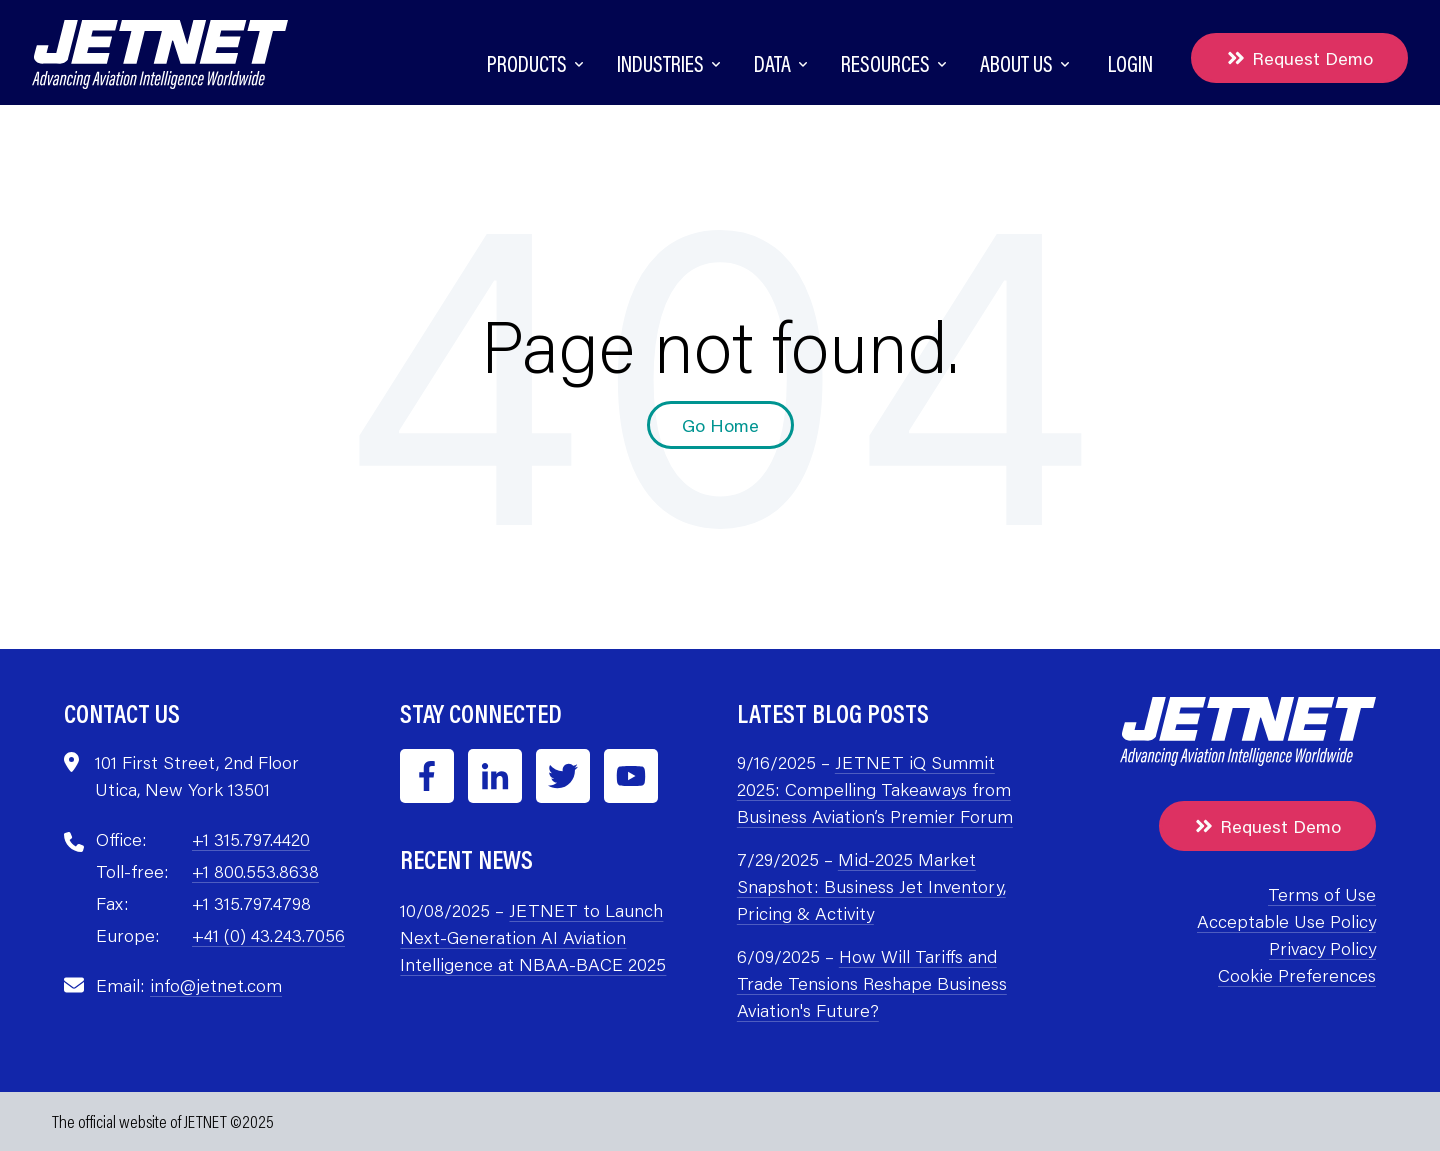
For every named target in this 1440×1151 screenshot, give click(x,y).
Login (1130, 63)
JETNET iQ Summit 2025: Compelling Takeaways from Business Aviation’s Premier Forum (875, 789)
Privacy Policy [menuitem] (1322, 948)
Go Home (720, 425)
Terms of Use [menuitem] (1322, 894)
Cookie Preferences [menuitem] (1297, 975)
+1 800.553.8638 (255, 871)
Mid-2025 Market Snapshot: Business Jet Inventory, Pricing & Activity (871, 886)
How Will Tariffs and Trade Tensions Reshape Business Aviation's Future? (872, 983)
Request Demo (1299, 58)
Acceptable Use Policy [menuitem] (1286, 921)
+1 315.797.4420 (251, 839)
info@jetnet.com (216, 985)
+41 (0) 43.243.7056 (268, 935)
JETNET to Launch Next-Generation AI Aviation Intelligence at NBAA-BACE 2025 (533, 937)
